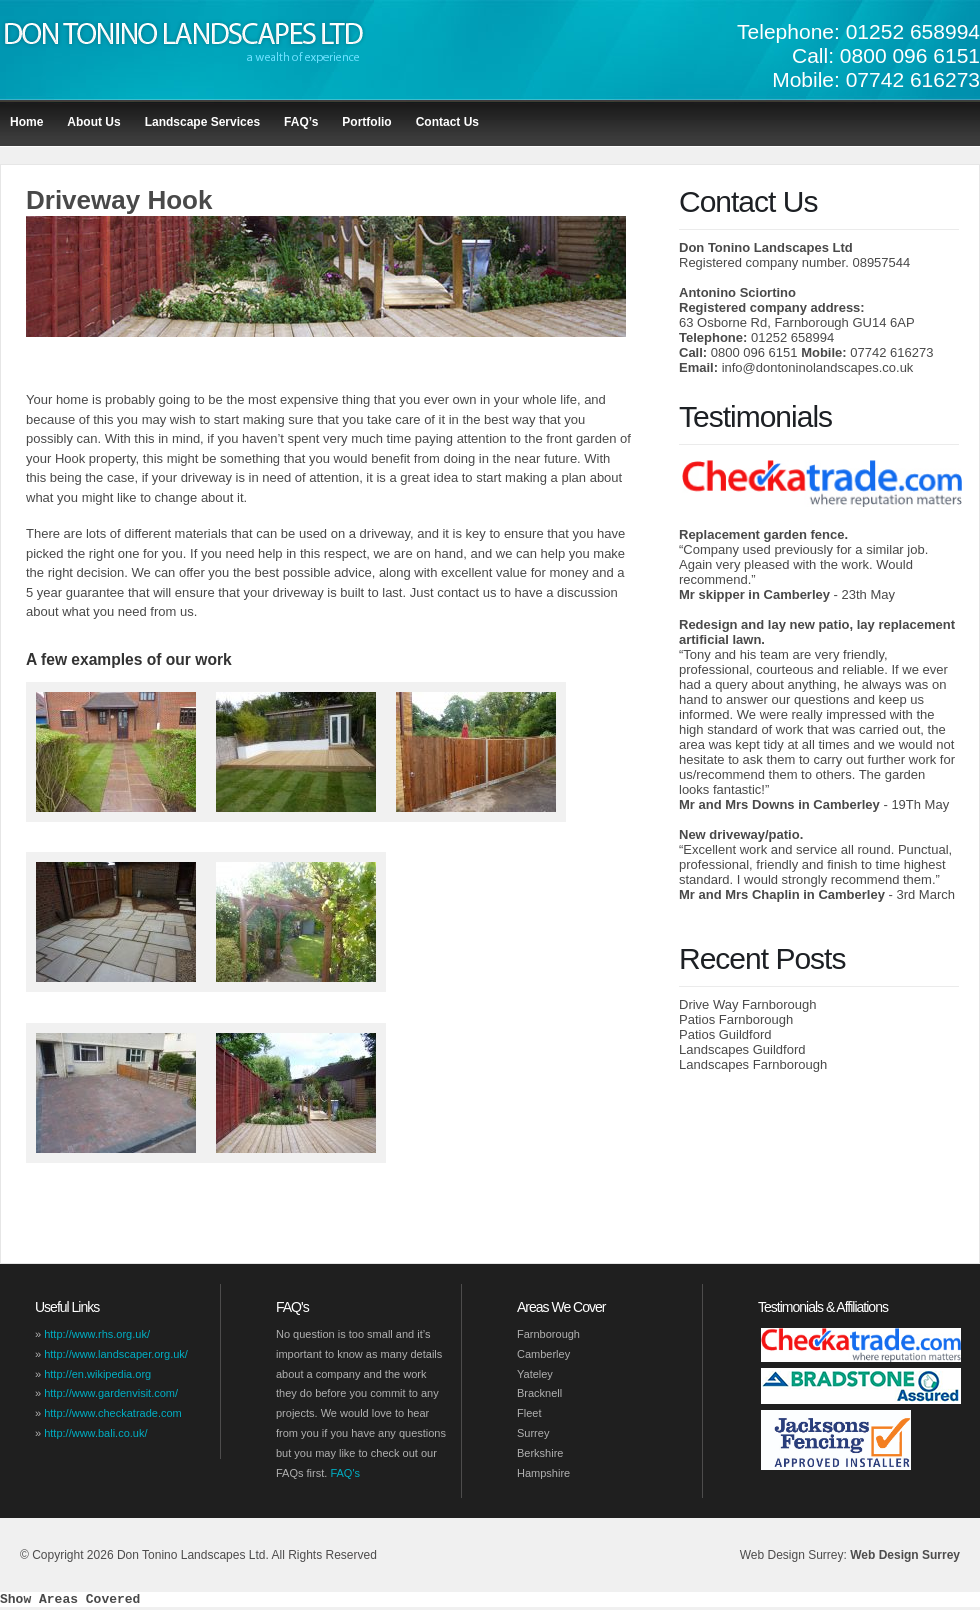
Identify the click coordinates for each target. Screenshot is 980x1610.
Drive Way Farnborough (748, 1004)
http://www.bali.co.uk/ (95, 1433)
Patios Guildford (725, 1034)
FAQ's (345, 1473)
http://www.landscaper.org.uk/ (116, 1354)
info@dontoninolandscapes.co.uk (818, 367)
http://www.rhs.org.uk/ (97, 1334)
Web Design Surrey (905, 1555)
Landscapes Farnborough (753, 1064)
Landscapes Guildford (742, 1049)
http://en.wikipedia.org (97, 1374)
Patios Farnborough (736, 1019)
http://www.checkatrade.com (113, 1413)
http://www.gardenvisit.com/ (111, 1393)
